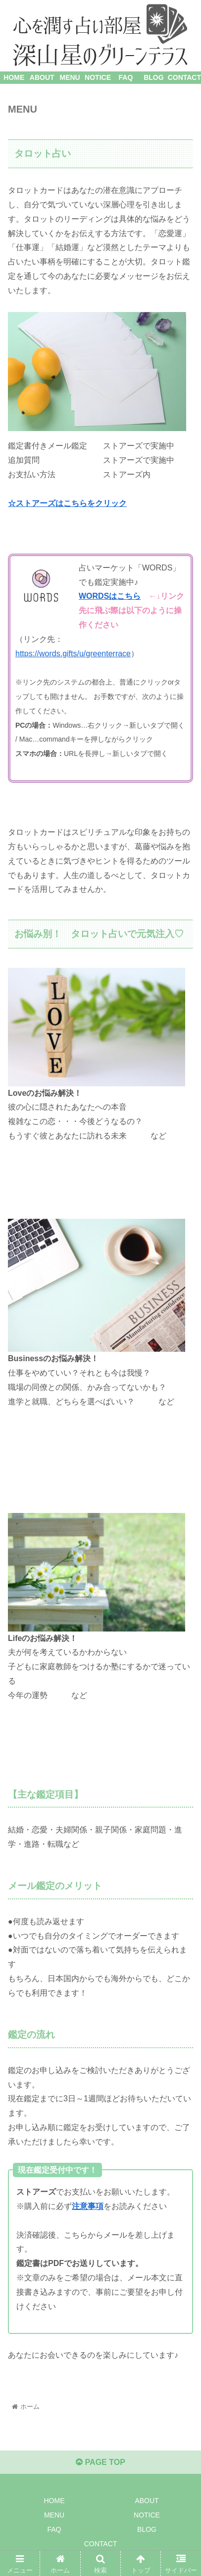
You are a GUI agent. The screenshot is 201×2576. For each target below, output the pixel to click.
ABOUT (146, 2501)
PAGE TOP (100, 2462)
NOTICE (147, 2515)
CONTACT (100, 2544)
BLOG (146, 2529)
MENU (54, 2515)
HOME (54, 2501)
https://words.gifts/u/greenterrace (73, 653)
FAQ (54, 2529)
